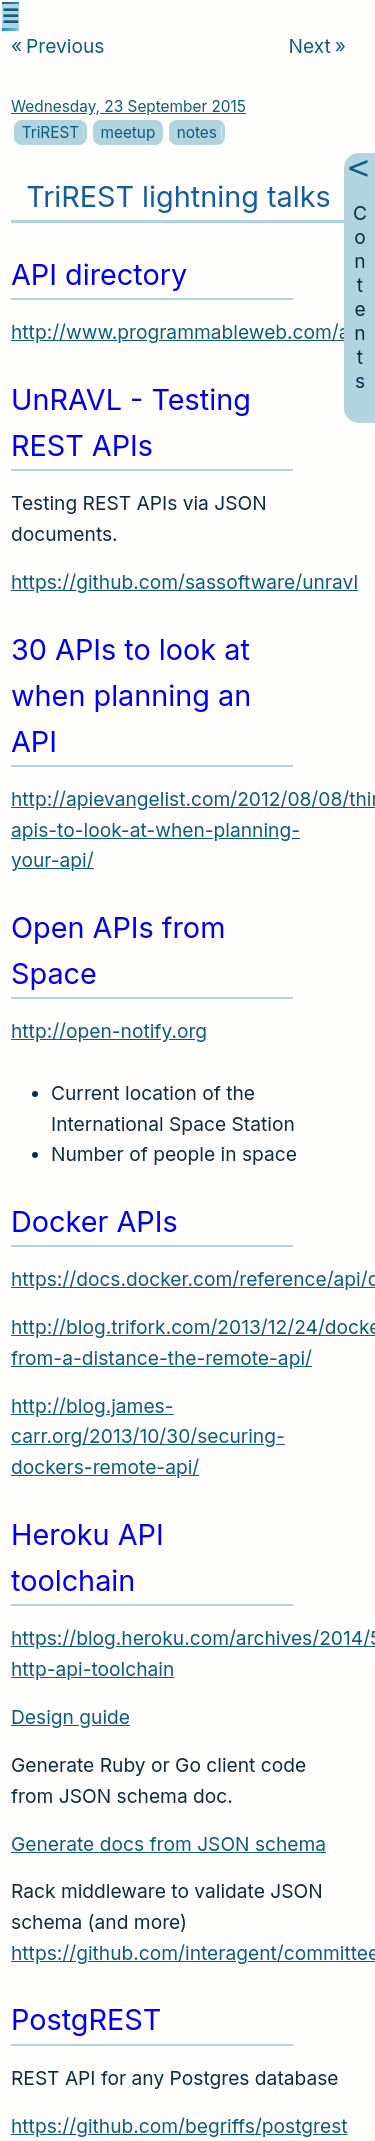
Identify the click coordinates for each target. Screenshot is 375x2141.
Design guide (70, 1717)
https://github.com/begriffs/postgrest (179, 2126)
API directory (99, 274)
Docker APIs (94, 1221)
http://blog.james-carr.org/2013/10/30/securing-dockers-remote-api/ (148, 1436)
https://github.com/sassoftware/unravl (184, 582)
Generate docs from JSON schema (168, 1844)
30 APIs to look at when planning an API (131, 695)
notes (197, 132)
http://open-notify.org (109, 1031)
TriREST (51, 132)
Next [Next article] (317, 46)
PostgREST (86, 2019)
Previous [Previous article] (57, 46)
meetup (128, 132)
